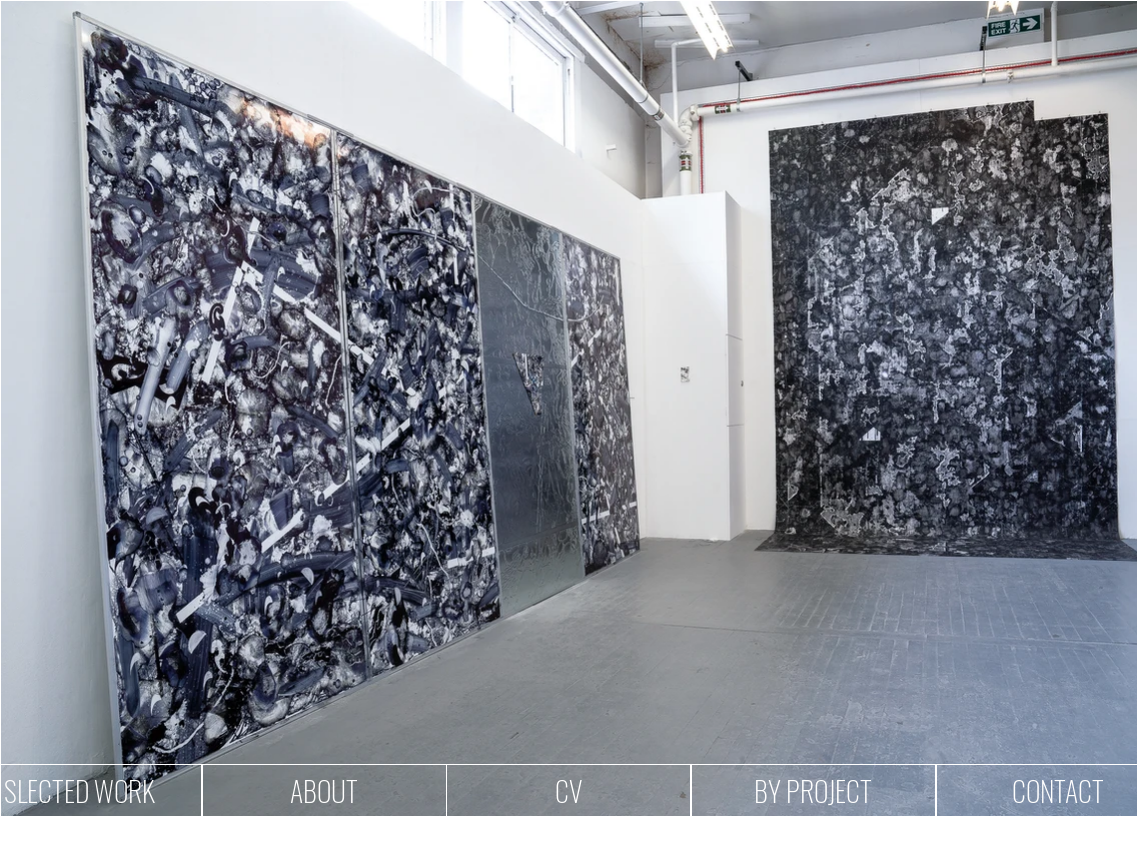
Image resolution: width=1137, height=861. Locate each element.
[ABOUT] (324, 791)
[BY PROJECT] (813, 791)
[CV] (568, 791)
